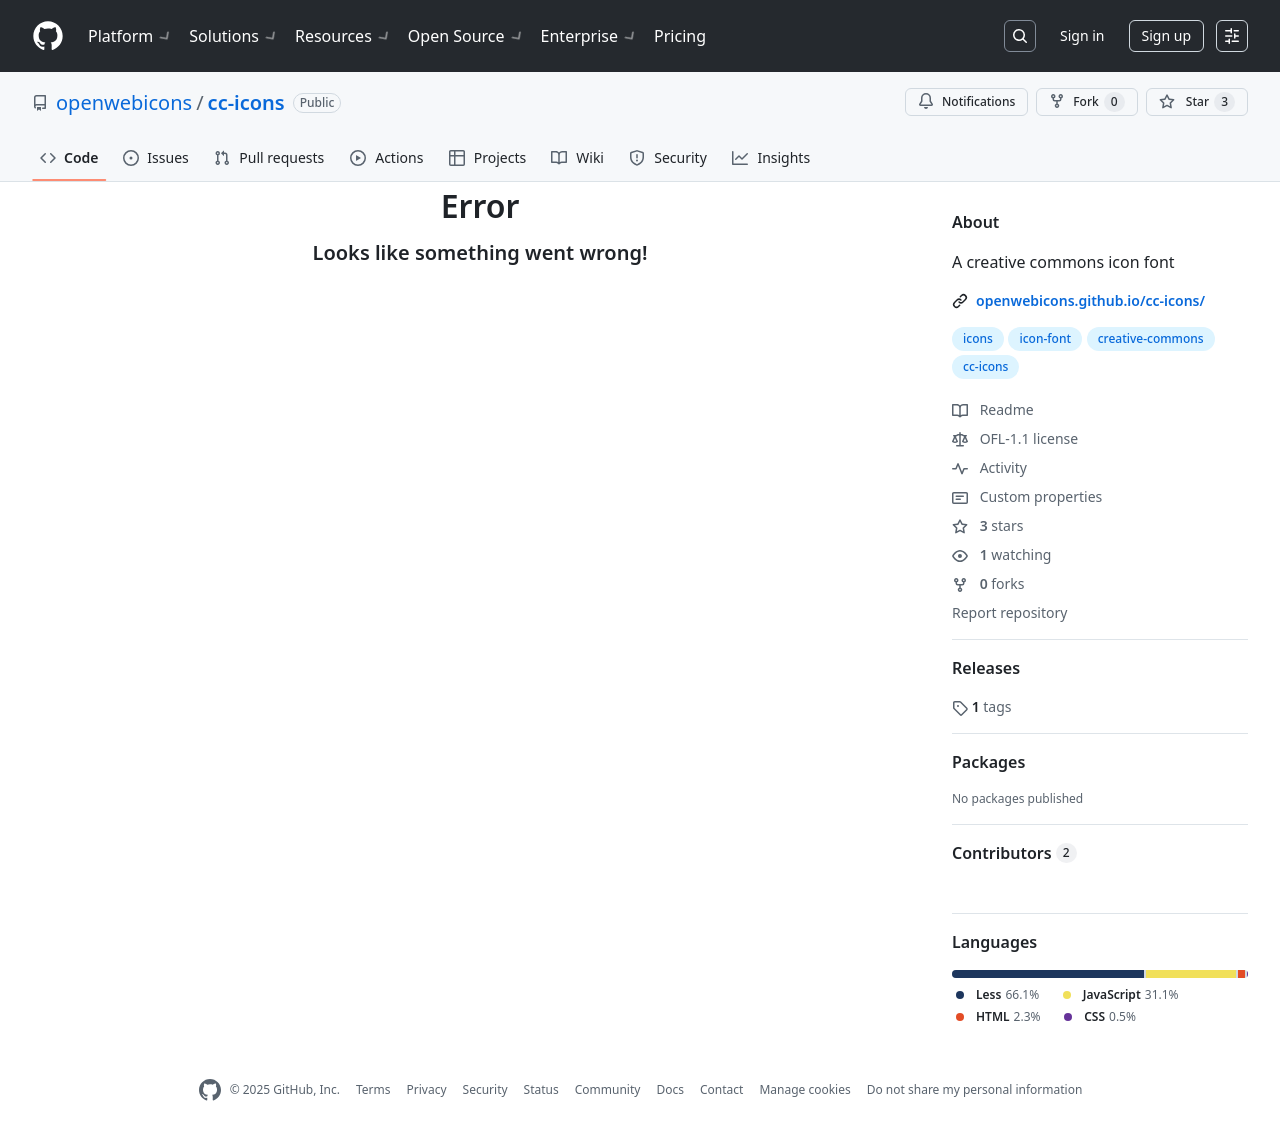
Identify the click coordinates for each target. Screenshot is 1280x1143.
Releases (986, 668)
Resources (343, 36)
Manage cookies (804, 1089)
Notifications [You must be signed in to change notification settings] (966, 101)
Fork (1086, 102)
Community (608, 1089)
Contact (721, 1089)
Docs (670, 1089)
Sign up (1166, 35)
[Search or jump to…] (1020, 36)
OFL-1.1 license (1015, 438)
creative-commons (1151, 338)
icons (978, 338)
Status (541, 1089)
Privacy (427, 1089)
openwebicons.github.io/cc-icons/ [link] (1090, 300)
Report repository (1009, 612)
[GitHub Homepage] (210, 1090)
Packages (988, 762)
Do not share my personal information (975, 1089)
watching (1001, 554)
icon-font (1045, 338)
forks (988, 583)
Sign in (1082, 35)
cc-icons (246, 102)
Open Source (466, 36)
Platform (130, 36)
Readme (993, 409)
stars (987, 525)
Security (485, 1089)
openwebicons (124, 102)
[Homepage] (48, 36)
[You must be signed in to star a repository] (1197, 102)
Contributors (1014, 853)
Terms (373, 1089)
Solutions (234, 36)
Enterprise (589, 36)
